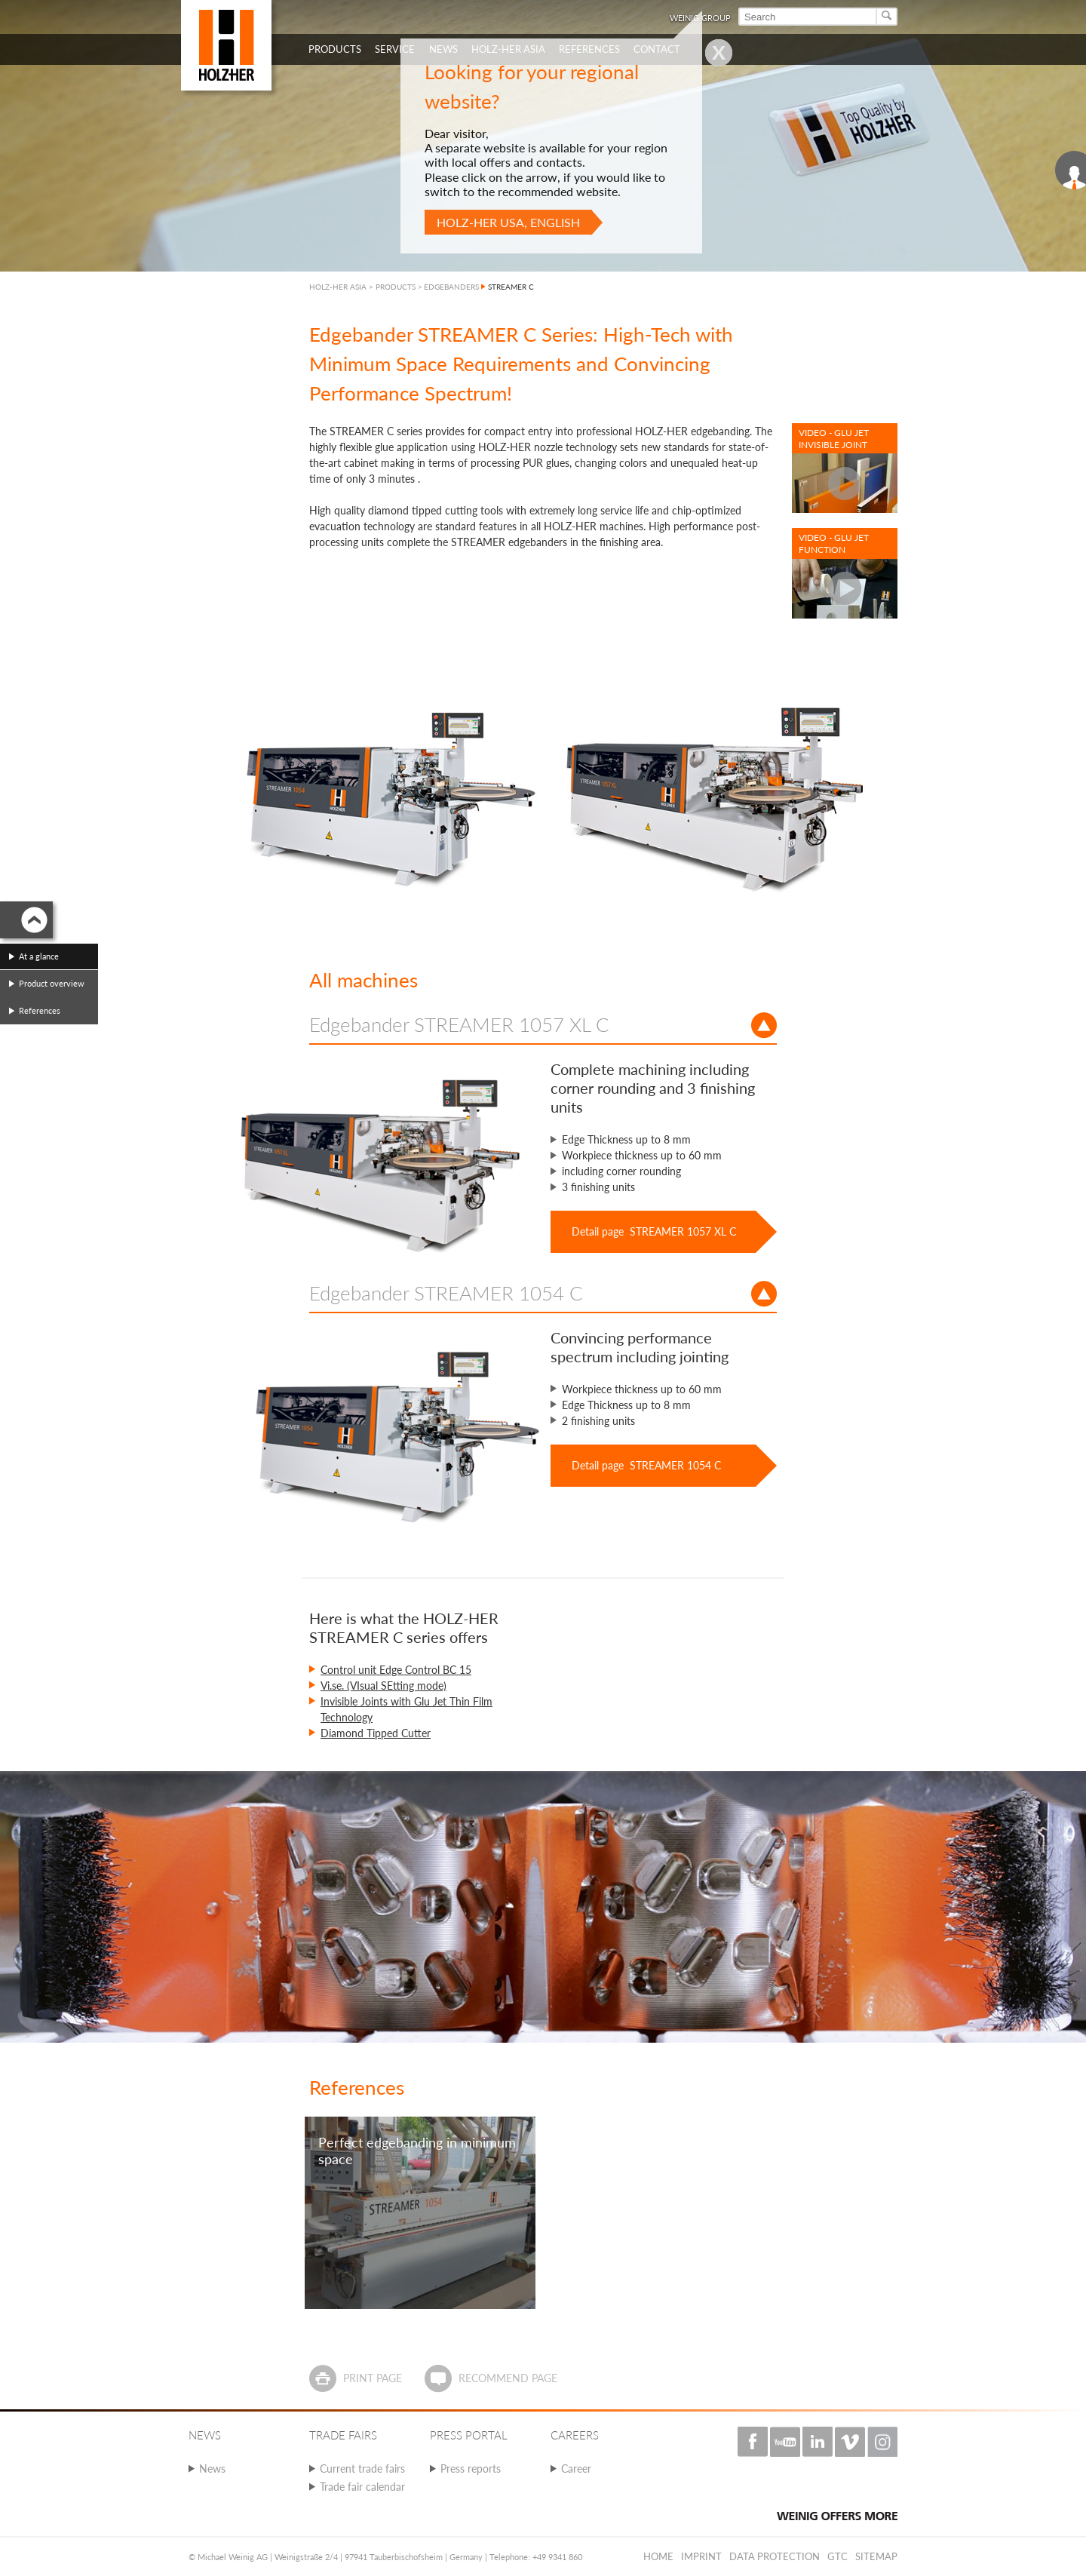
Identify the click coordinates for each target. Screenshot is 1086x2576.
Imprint (701, 2556)
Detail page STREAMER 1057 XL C (654, 1231)
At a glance (39, 956)
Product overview (51, 983)
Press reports (470, 2468)
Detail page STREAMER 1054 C (646, 1465)
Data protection (774, 2556)
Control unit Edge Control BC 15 (396, 1669)
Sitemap (876, 2556)
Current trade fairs (362, 2468)
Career (576, 2468)
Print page (372, 2378)
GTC (837, 2556)
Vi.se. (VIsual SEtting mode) (383, 1685)
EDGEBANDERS (451, 286)
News (212, 2468)
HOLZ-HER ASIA (338, 286)
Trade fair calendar (362, 2486)
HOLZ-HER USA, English (508, 222)
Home (658, 2556)
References (39, 1010)
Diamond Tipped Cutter (376, 1733)
